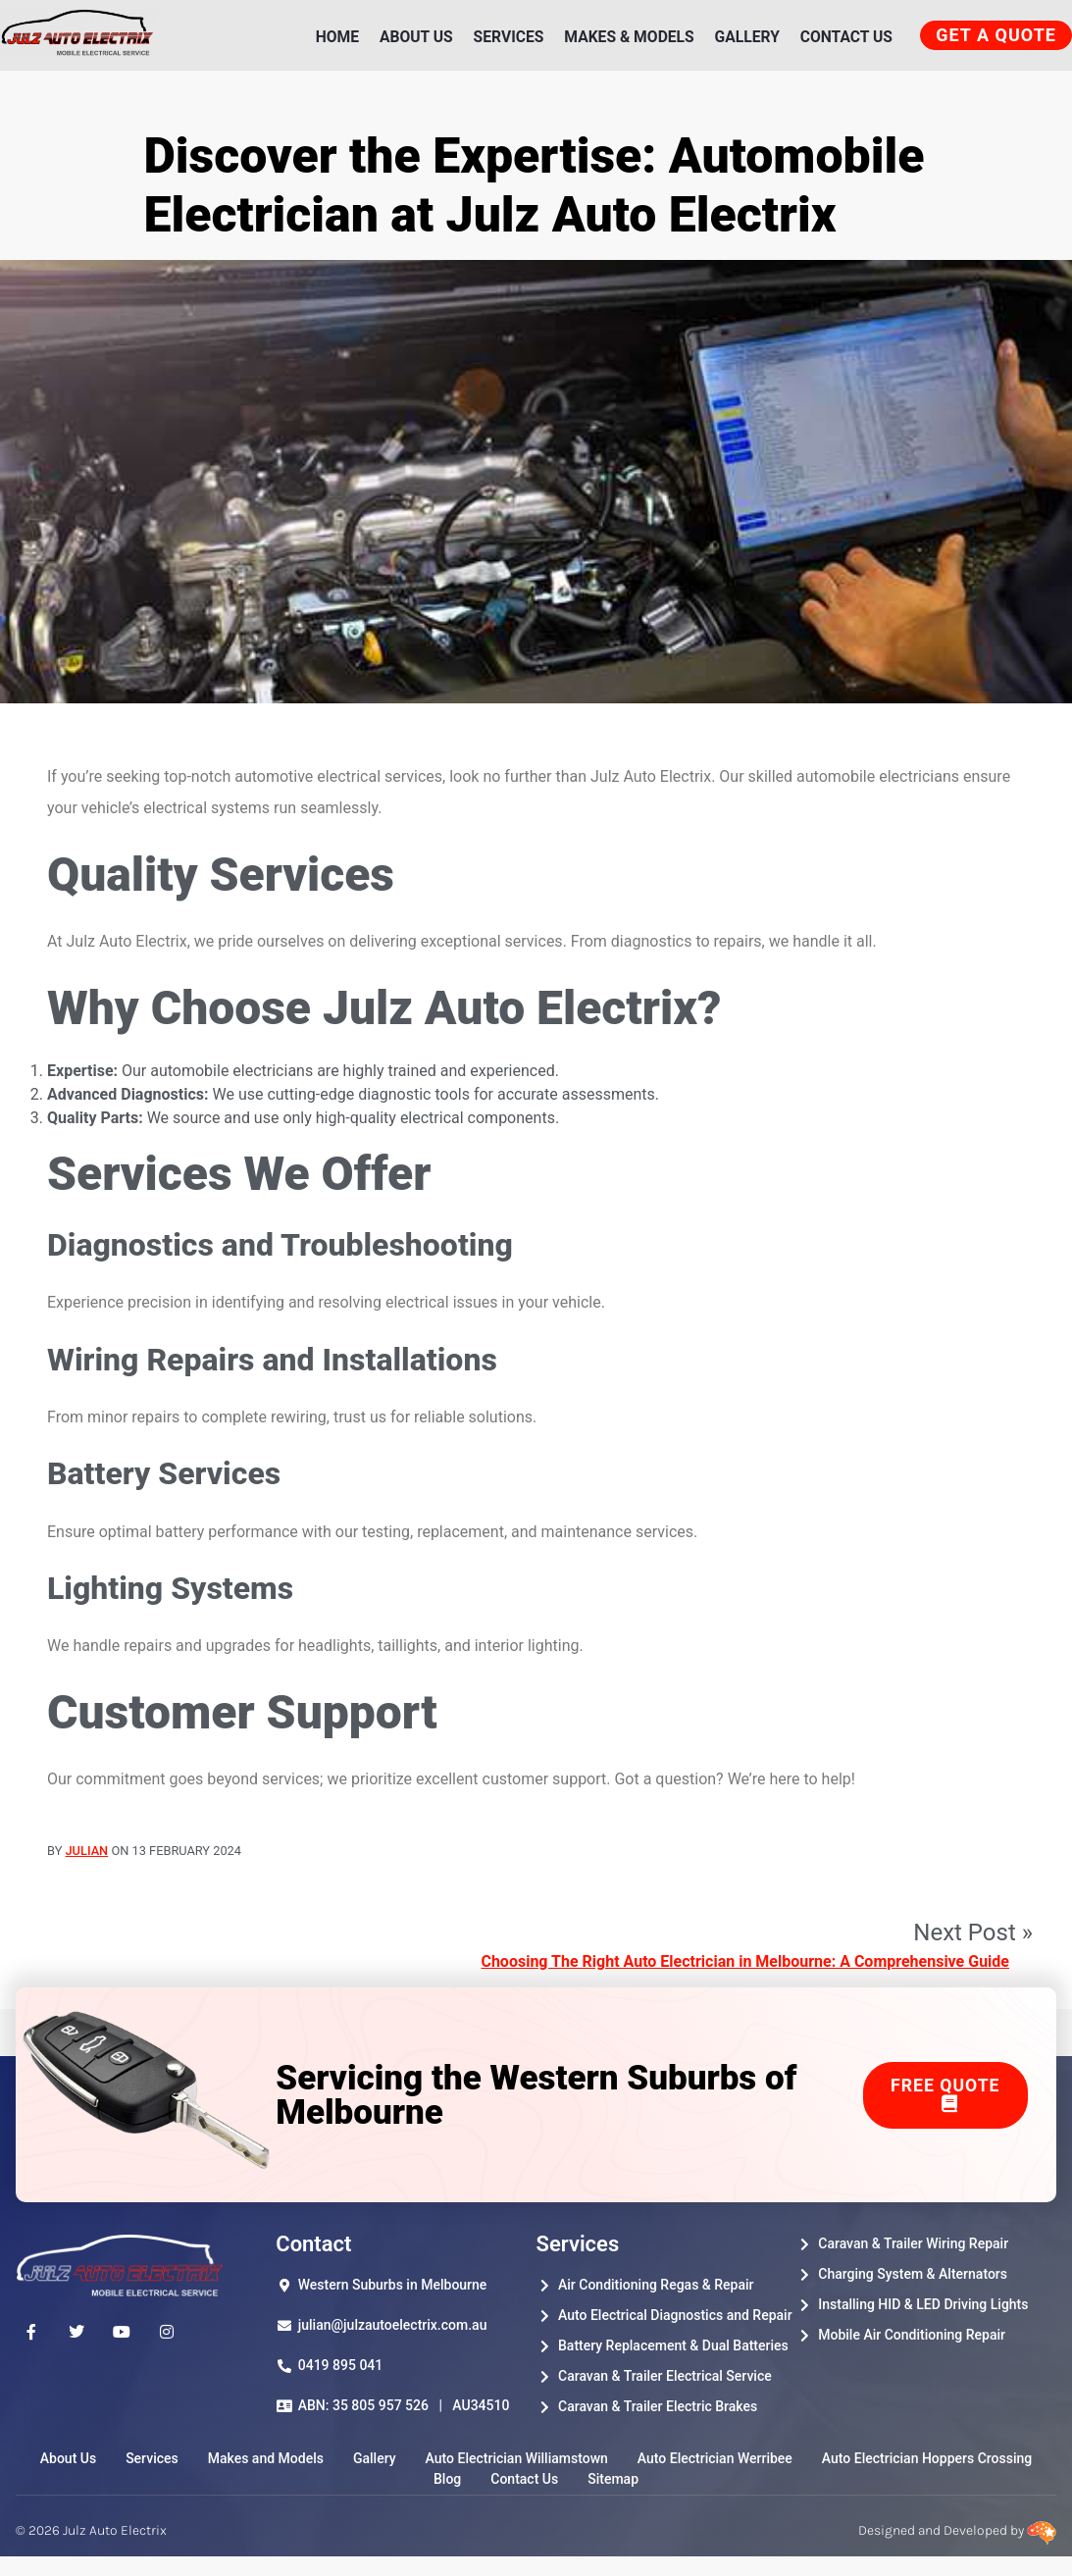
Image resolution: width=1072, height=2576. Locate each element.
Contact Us (843, 41)
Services (501, 41)
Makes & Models (624, 41)
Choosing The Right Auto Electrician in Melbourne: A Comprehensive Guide (745, 1976)
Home (330, 41)
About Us (409, 41)
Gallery (743, 41)
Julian (87, 1864)
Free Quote (945, 2108)
